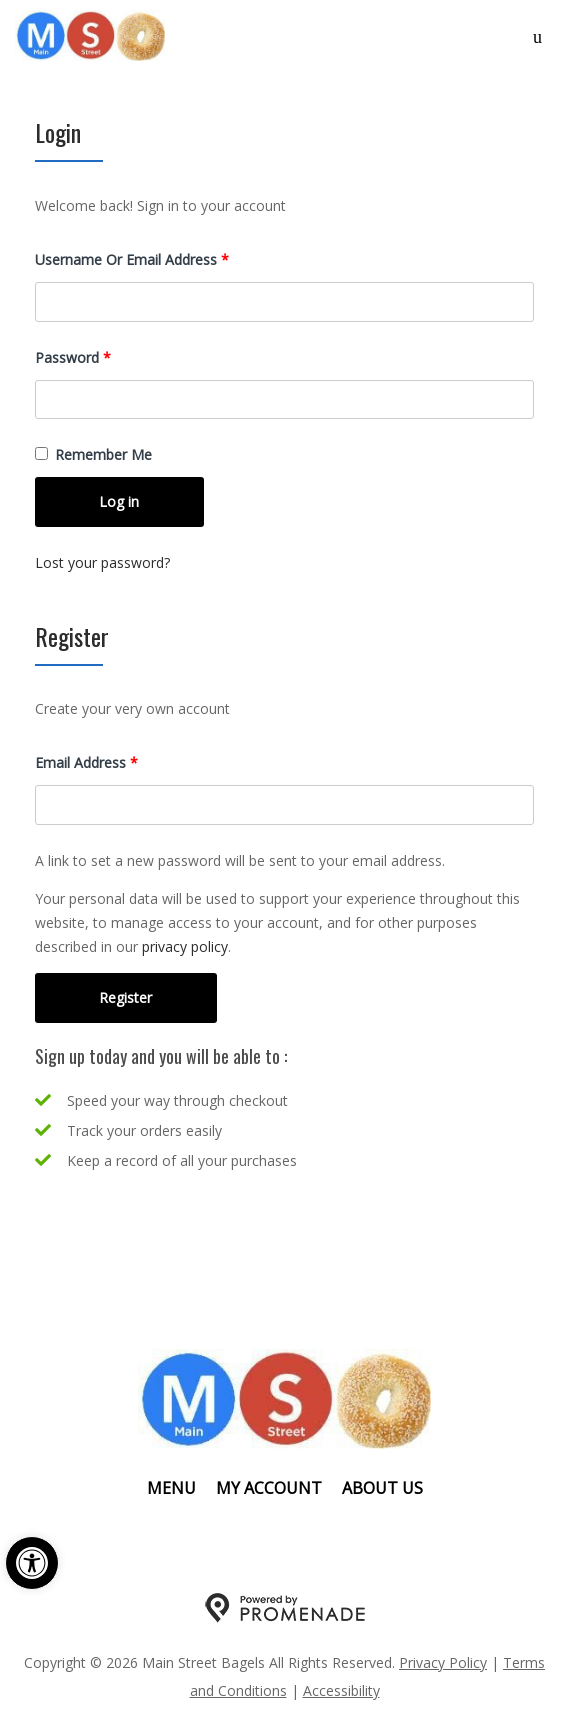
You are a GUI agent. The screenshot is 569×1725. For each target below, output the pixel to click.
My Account (269, 1488)
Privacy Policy (443, 1662)
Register (125, 997)
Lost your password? (102, 562)
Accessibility (341, 1690)
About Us (382, 1488)
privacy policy (185, 946)
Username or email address (160, 258)
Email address (114, 761)
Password (101, 356)
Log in (119, 501)
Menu (171, 1488)
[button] (32, 1563)
